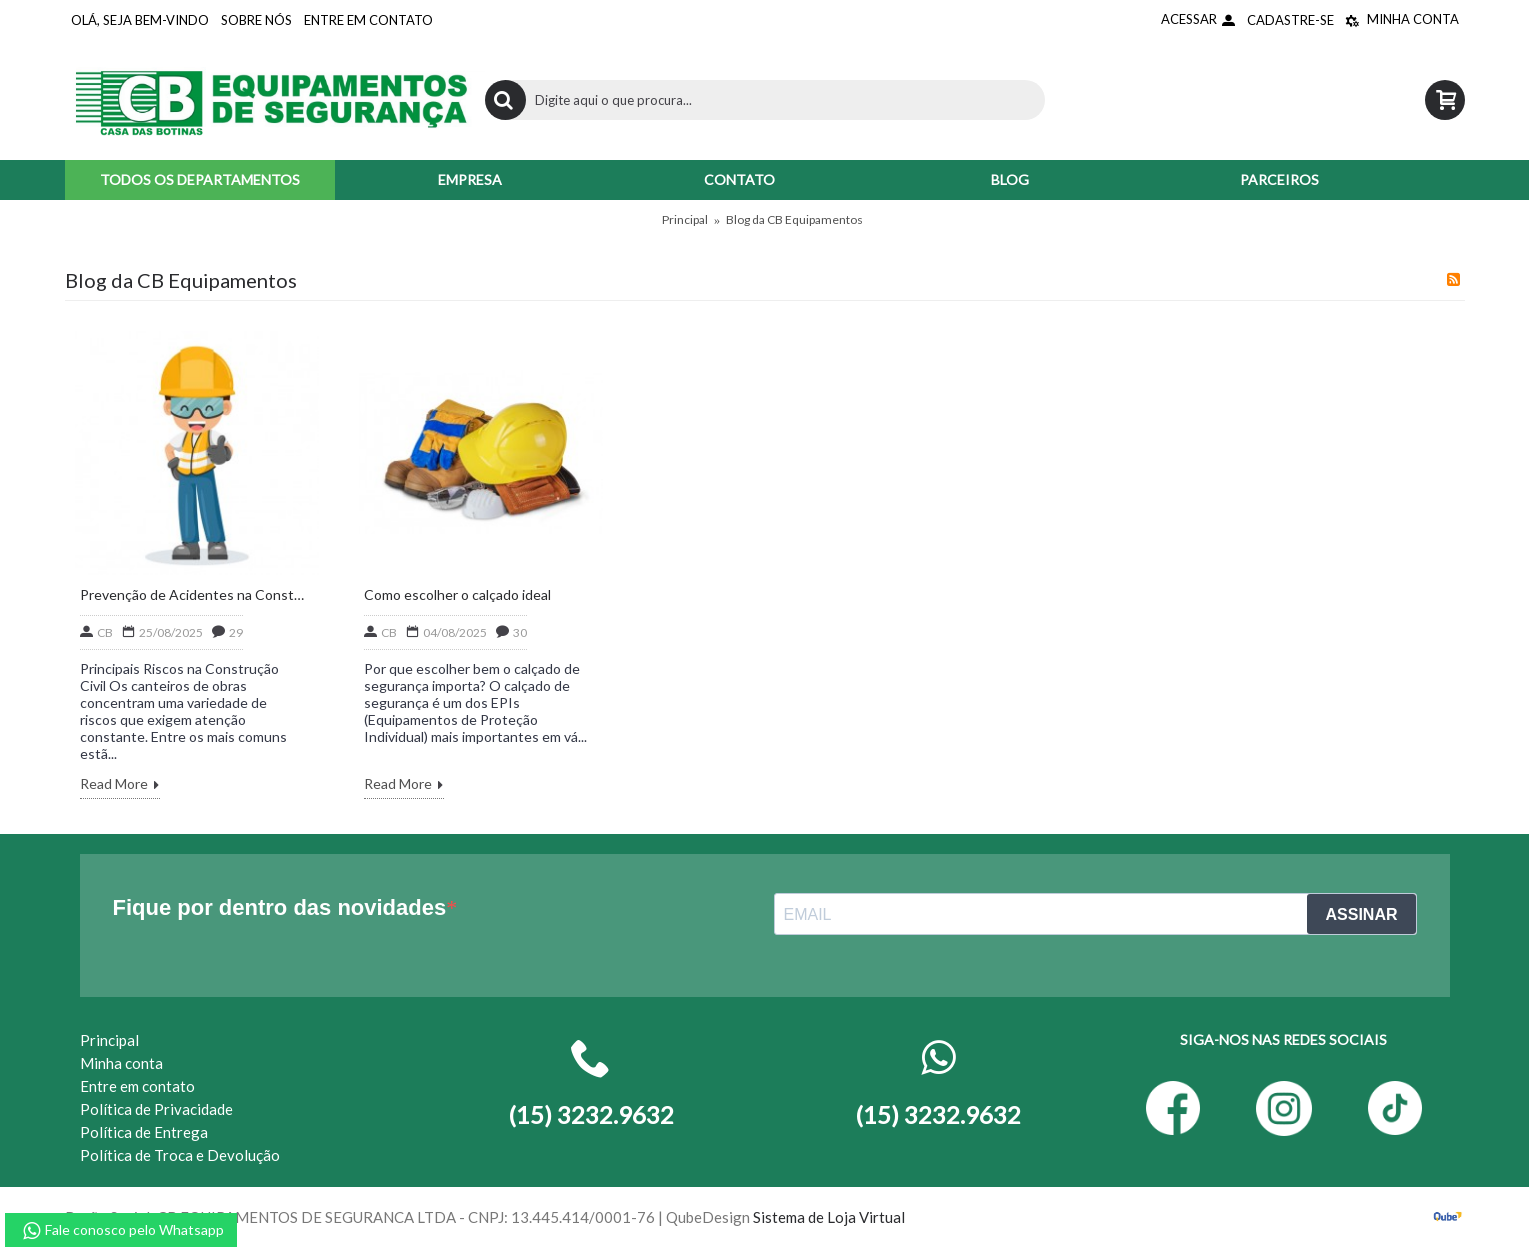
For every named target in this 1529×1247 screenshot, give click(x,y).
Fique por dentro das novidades (280, 907)
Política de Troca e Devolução (180, 1155)
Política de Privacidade (156, 1109)
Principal (685, 219)
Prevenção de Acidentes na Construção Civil (192, 594)
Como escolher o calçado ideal (457, 594)
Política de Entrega (144, 1132)
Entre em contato (137, 1086)
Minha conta (121, 1063)
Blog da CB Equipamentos (794, 219)
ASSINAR (1361, 914)
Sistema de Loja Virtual (829, 1217)
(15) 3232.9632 (938, 1114)
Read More (120, 785)
